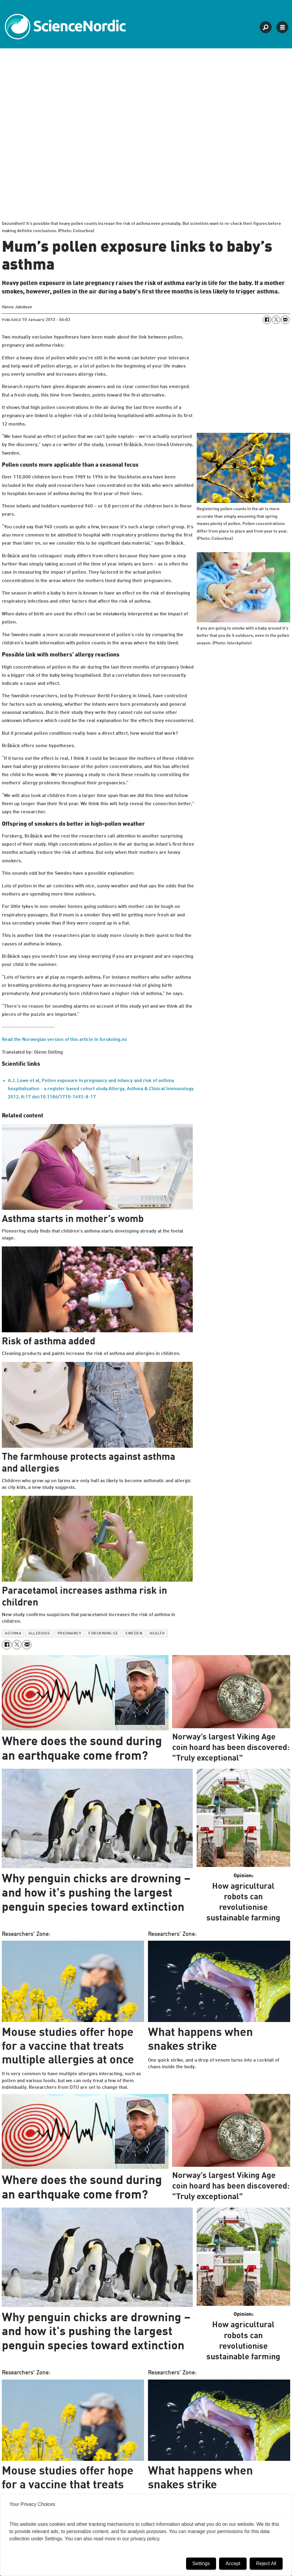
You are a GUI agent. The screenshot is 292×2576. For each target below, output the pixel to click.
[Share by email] (285, 320)
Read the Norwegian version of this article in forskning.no (64, 1039)
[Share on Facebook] (267, 320)
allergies (39, 1633)
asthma (13, 1633)
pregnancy (69, 1633)
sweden (133, 1633)
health (157, 1633)
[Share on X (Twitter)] (276, 320)
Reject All (266, 2563)
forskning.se (103, 1633)
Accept (232, 2563)
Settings (201, 2563)
